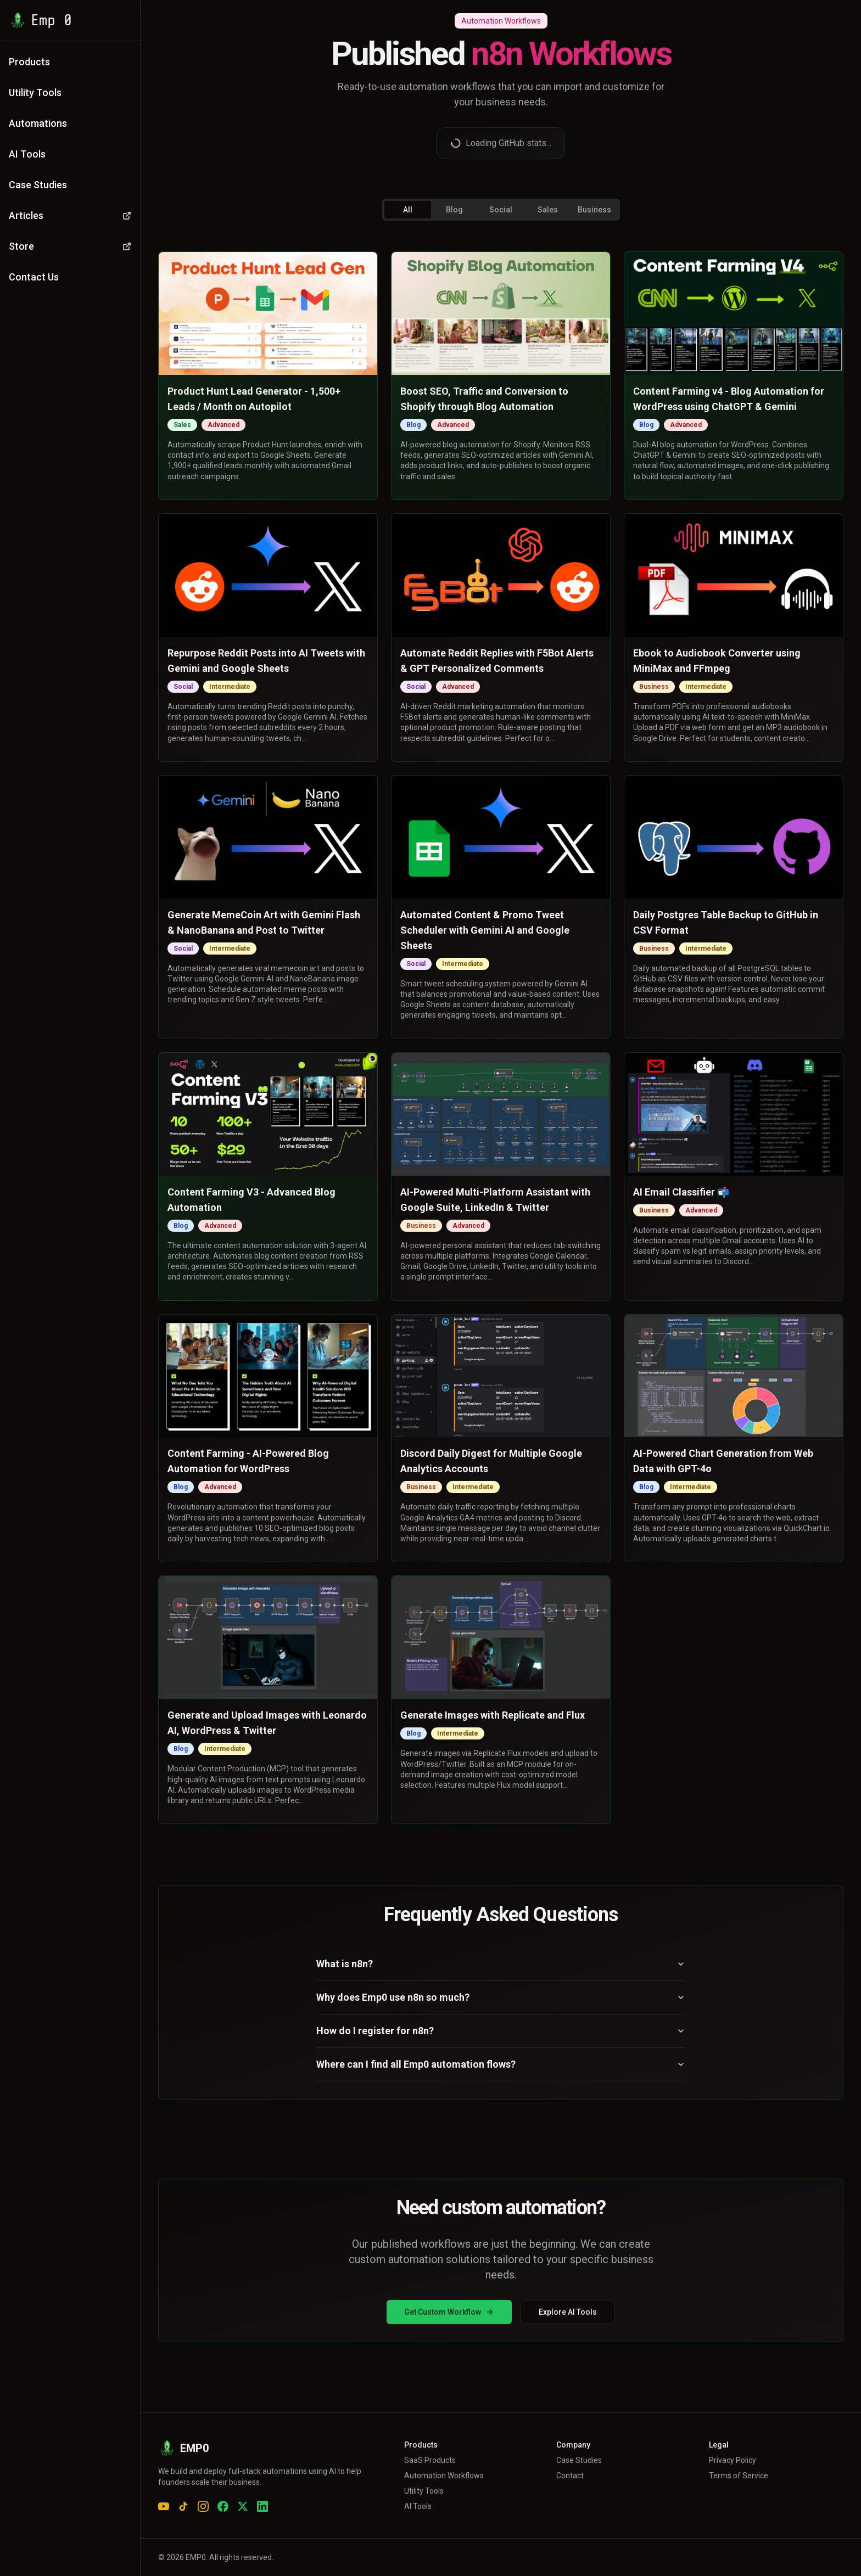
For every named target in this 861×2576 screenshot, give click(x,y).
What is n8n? (500, 1963)
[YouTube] (163, 2506)
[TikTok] (183, 2506)
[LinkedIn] (262, 2506)
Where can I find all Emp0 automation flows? (500, 2064)
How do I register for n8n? (500, 2030)
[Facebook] (222, 2506)
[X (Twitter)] (242, 2506)
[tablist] (501, 210)
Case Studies (579, 2460)
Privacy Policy (732, 2460)
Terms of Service (738, 2475)
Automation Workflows (444, 2475)
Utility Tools (424, 2491)
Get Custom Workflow (449, 2312)
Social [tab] (500, 209)
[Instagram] (203, 2506)
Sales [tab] (548, 209)
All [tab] (407, 209)
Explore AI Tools (568, 2312)
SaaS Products (430, 2460)
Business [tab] (594, 209)
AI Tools (418, 2506)
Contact (570, 2475)
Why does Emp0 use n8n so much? (500, 1997)
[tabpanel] (500, 1037)
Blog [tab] (454, 209)
